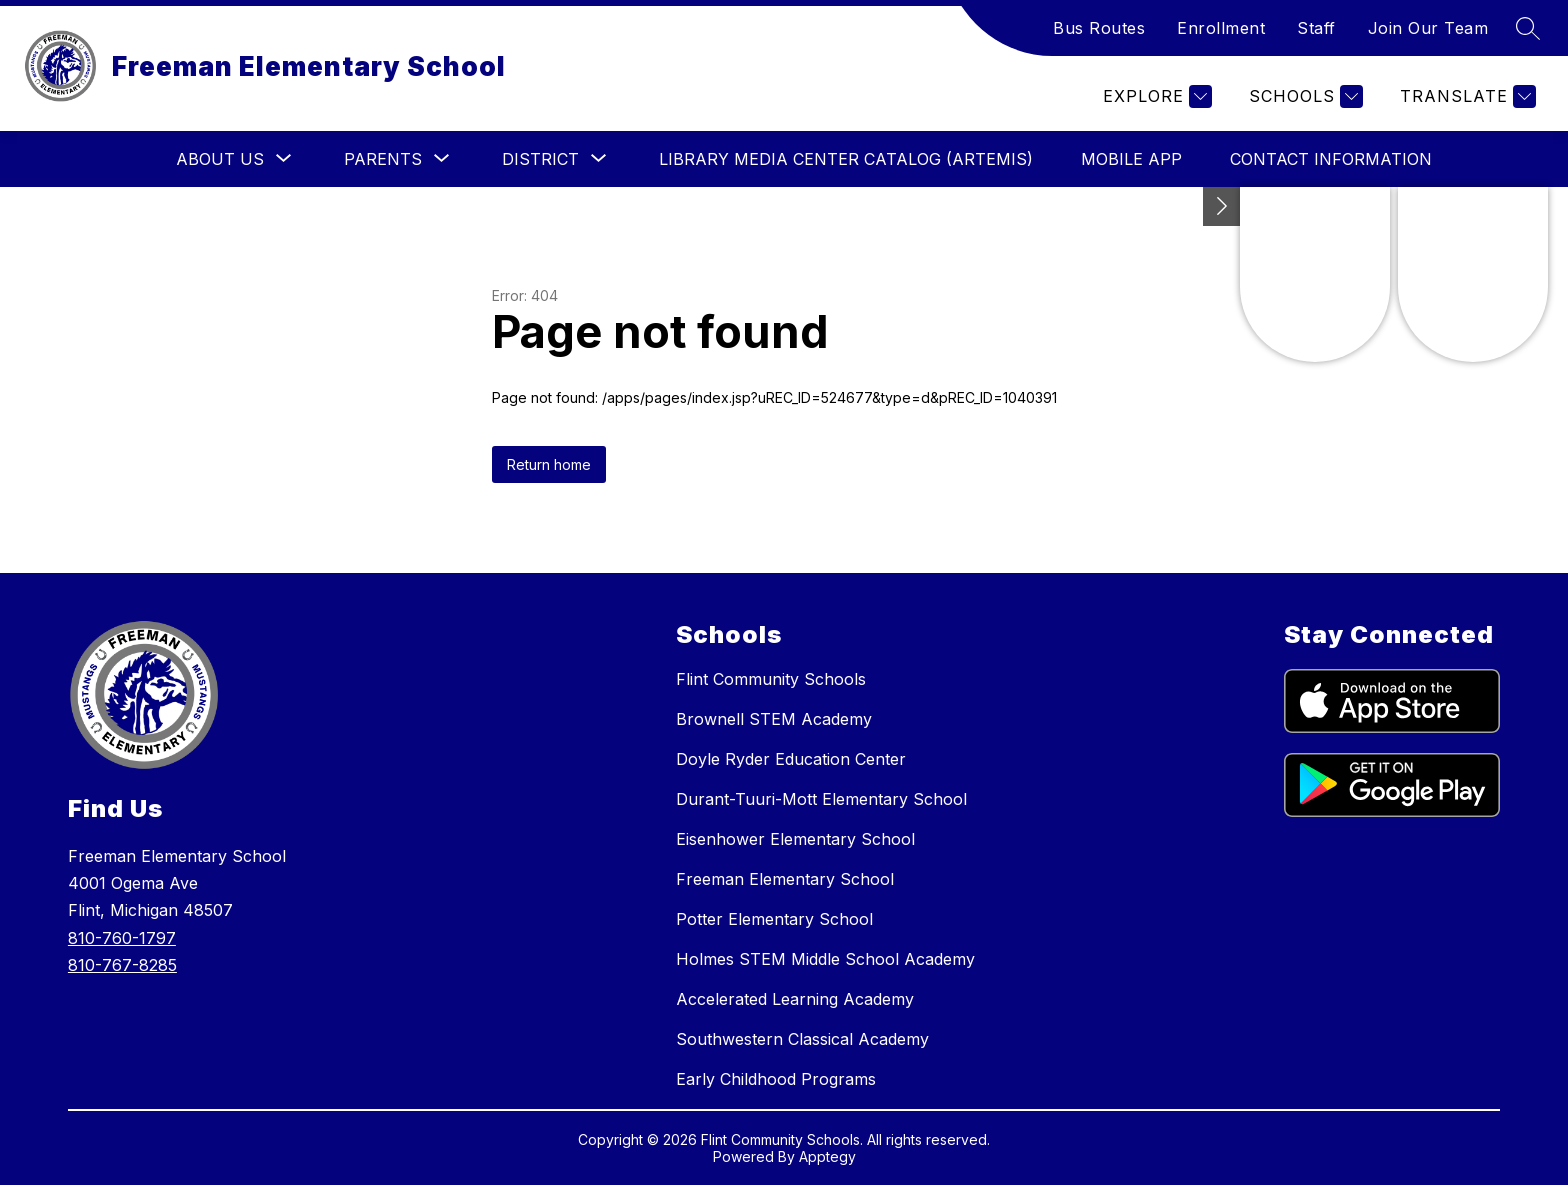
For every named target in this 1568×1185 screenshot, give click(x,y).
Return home (549, 464)
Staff (1316, 28)
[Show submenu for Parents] (383, 159)
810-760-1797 (122, 938)
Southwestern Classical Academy (802, 1039)
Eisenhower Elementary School (795, 839)
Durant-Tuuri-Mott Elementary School (821, 799)
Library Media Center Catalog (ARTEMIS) (846, 159)
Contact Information (1331, 159)
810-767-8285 (122, 965)
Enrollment (1221, 28)
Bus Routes (1099, 28)
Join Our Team (1428, 28)
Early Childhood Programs (776, 1079)
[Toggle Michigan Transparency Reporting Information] (1222, 206)
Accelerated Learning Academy (795, 999)
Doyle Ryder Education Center (791, 759)
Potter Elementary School (774, 919)
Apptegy (827, 1156)
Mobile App (1131, 159)
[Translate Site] (1465, 96)
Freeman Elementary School (785, 879)
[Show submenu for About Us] (220, 159)
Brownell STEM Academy (774, 719)
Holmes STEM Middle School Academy (825, 959)
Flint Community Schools (771, 679)
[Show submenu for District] (540, 159)
